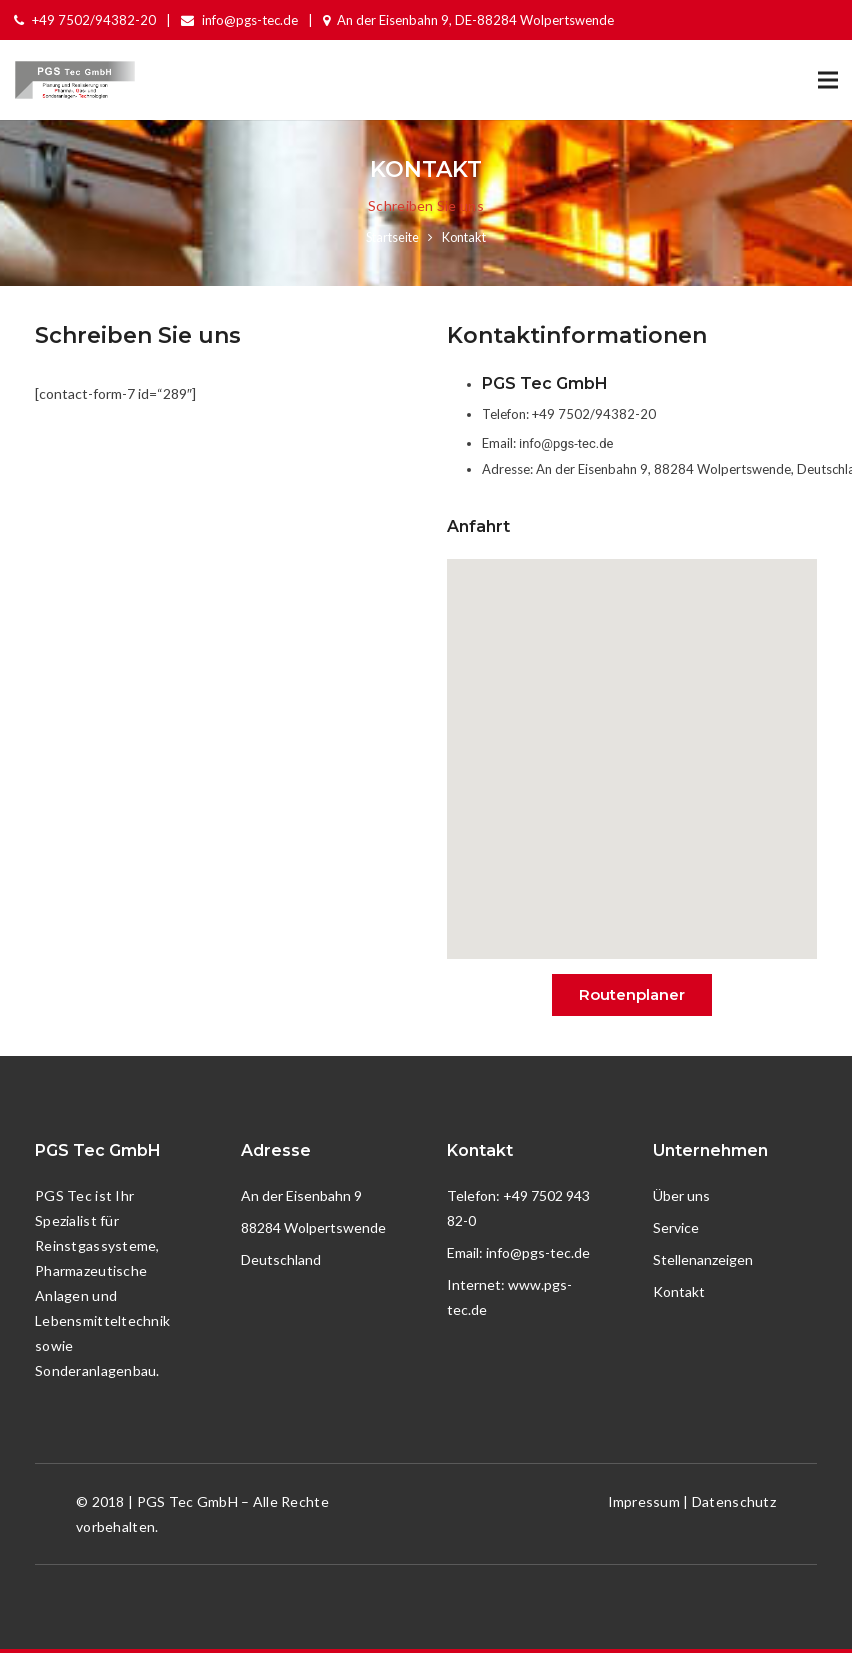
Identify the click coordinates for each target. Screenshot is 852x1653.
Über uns (681, 1195)
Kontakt (679, 1291)
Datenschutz (734, 1501)
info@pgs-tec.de (566, 443)
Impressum (644, 1501)
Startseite (392, 237)
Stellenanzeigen (703, 1259)
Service (676, 1227)
